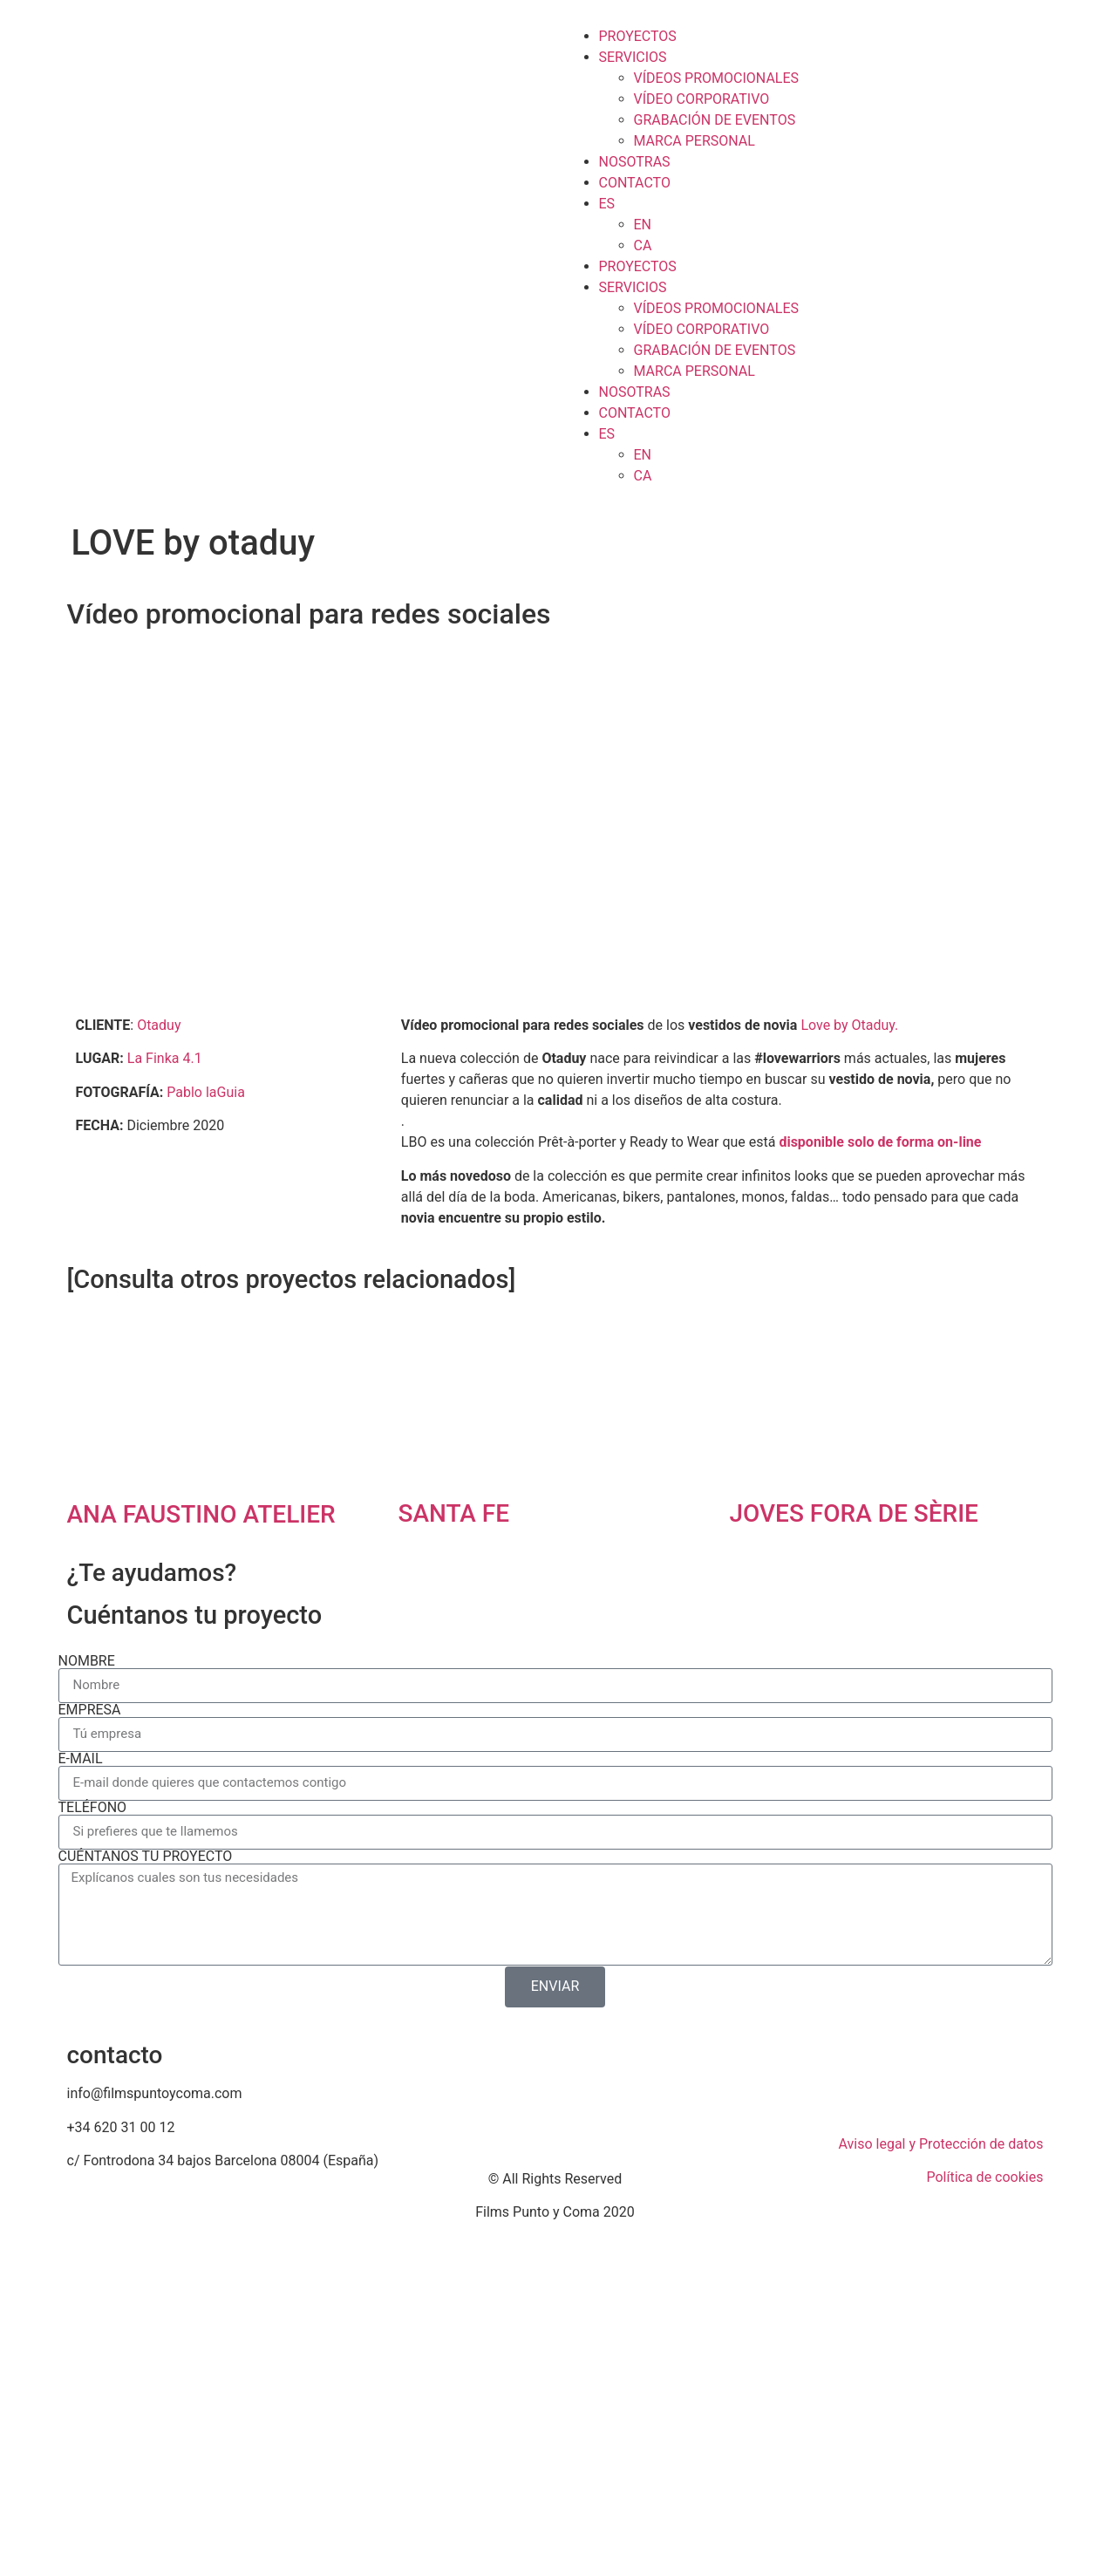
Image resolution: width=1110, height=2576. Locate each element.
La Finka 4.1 (164, 1058)
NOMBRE (86, 1661)
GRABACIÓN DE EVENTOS (715, 120)
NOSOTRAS (635, 161)
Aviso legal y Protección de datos (941, 2144)
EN (643, 224)
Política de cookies (984, 2177)
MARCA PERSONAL (694, 141)
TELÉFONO (92, 1808)
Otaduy (158, 1025)
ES (607, 203)
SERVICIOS (633, 57)
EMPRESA (89, 1710)
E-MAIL (80, 1759)
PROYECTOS (638, 36)
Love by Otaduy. (849, 1025)
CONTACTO (635, 182)
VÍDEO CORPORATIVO (702, 99)
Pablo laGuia (206, 1092)
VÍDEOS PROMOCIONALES (717, 78)
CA (643, 245)
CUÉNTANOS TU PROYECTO (145, 1857)
